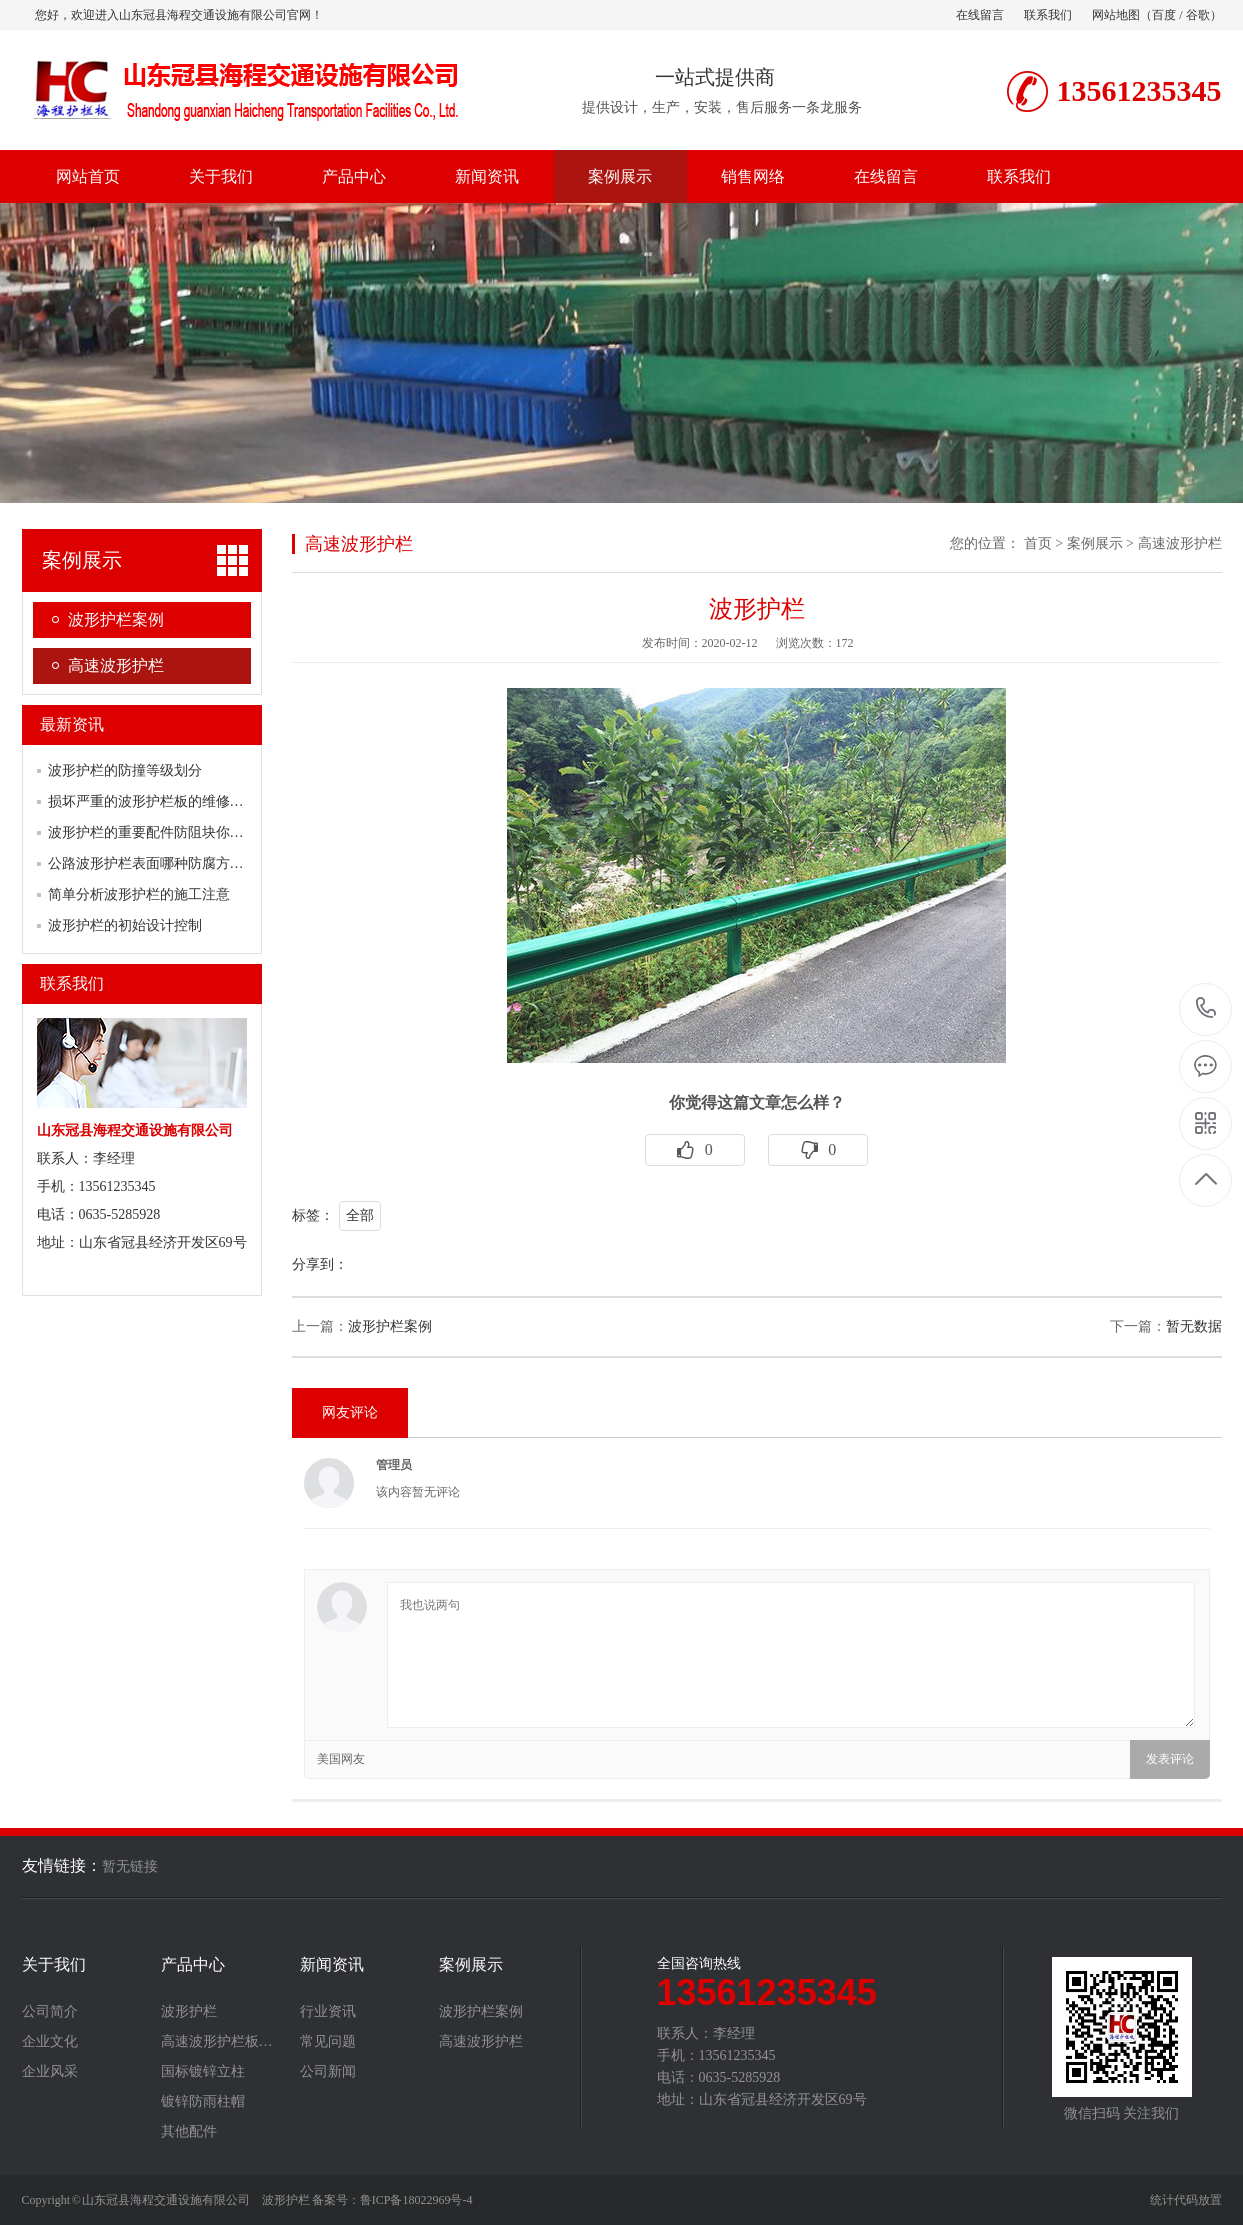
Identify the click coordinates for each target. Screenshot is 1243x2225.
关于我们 (221, 176)
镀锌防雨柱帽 (203, 2102)
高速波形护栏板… (217, 2042)
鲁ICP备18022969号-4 (416, 2200)
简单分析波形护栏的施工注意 (139, 894)
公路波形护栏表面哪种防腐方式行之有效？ (181, 863)
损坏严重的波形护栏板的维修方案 (153, 801)
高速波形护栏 (116, 665)
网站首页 (88, 176)
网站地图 (1116, 15)
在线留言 (980, 15)
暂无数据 (1194, 1326)
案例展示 (620, 176)
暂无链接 (130, 1866)
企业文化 (50, 2042)
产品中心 (354, 176)
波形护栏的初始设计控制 (125, 925)
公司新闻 (328, 2072)
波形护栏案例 (116, 619)
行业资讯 (328, 2012)
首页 (1038, 543)
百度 (1164, 15)
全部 (360, 1215)
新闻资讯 (487, 176)
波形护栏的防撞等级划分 (125, 770)
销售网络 (753, 176)
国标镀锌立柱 (203, 2072)
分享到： (320, 1264)
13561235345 (1206, 1008)
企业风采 (50, 2072)
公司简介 (50, 2012)
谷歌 (1198, 15)
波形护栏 (189, 2012)
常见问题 (328, 2042)
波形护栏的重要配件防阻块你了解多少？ (174, 832)
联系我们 (1048, 15)
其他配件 (189, 2132)
